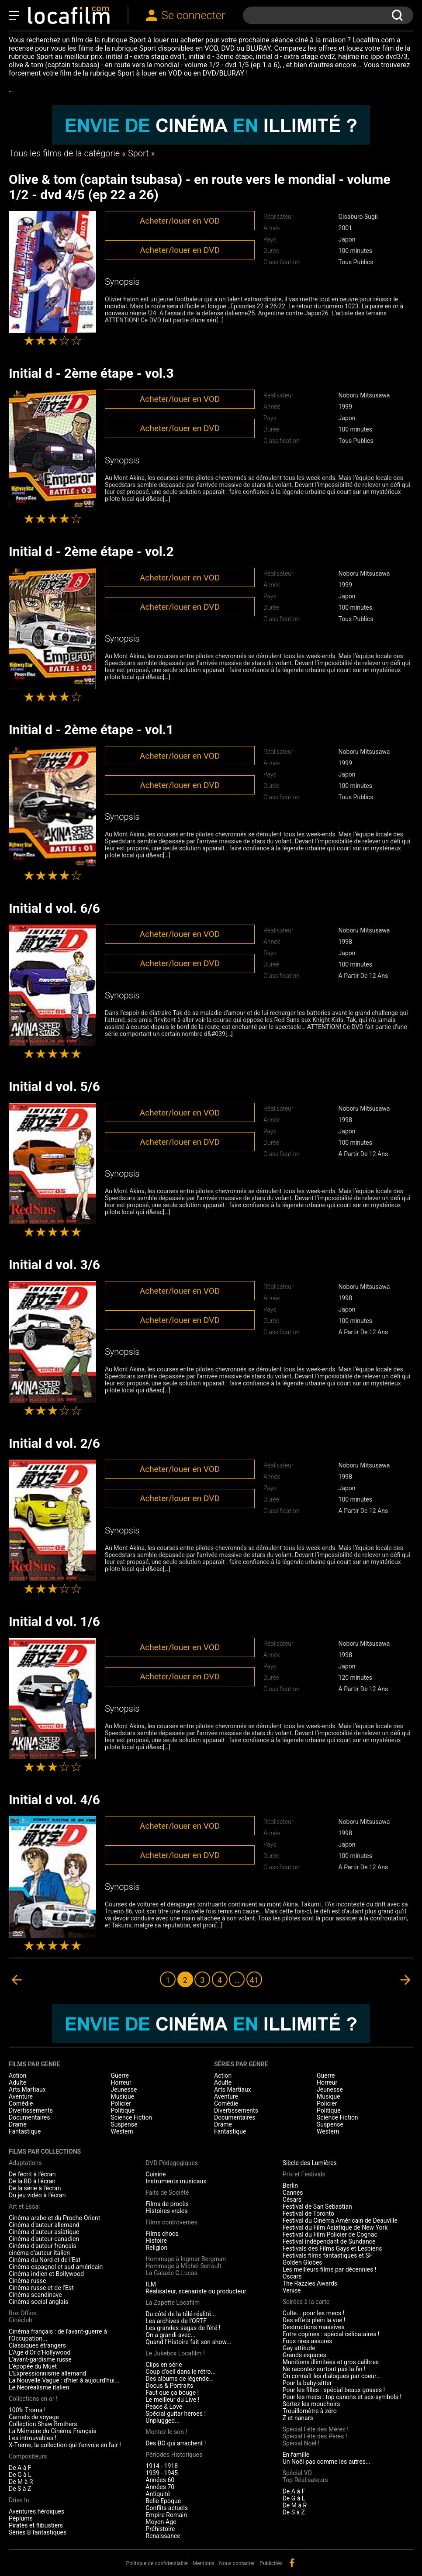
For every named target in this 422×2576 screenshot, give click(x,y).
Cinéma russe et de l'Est (41, 2287)
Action (17, 2075)
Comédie (21, 2103)
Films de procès (167, 2203)
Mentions (203, 2563)
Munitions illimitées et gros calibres (331, 2361)
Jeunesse (124, 2089)
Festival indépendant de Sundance (329, 2241)
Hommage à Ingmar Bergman (185, 2258)
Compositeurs (28, 2456)
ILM (150, 2284)
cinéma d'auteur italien (39, 2252)
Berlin (290, 2185)
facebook (291, 2563)
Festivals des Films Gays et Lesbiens (332, 2248)
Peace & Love (163, 2406)
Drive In (19, 2500)
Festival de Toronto (308, 2213)
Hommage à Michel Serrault (183, 2265)
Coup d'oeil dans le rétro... (180, 2371)
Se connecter (193, 15)
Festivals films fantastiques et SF (328, 2255)
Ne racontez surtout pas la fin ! (324, 2368)
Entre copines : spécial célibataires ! (331, 2334)
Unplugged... (162, 2420)
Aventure (21, 2096)
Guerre (120, 2075)
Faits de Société (167, 2192)
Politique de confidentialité (157, 2563)
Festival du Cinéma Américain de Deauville (340, 2220)
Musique (123, 2096)
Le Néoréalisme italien (39, 2387)
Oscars (292, 2276)
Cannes (293, 2192)
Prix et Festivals (304, 2174)
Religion (156, 2247)
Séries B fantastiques (37, 2532)
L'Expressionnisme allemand (47, 2373)
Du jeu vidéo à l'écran (37, 2195)
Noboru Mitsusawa (364, 395)
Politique (123, 2110)
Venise (292, 2290)
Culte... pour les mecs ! (313, 2313)
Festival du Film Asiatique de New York (335, 2227)
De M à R (21, 2481)
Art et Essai (24, 2206)
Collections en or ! (33, 2398)
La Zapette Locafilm (172, 2302)
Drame (18, 2124)
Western (122, 2131)
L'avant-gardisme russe (40, 2359)
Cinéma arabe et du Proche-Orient (54, 2217)
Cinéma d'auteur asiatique (44, 2231)
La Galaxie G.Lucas (171, 2272)
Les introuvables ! (32, 2437)
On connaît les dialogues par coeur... (332, 2375)
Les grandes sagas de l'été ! (182, 2327)
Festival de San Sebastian (317, 2206)
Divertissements (31, 2110)
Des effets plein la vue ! (314, 2320)
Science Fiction (131, 2117)
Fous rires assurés (307, 2341)
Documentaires (29, 2117)
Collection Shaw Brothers (43, 2424)
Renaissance (162, 2535)
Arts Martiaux (27, 2089)
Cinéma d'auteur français (42, 2245)
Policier (121, 2103)
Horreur (121, 2082)
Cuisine (155, 2174)
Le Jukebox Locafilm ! (174, 2353)
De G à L (20, 2474)
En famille (296, 2454)
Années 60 (159, 2479)
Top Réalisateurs (305, 2479)
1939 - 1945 (161, 2472)
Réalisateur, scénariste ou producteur (195, 2291)
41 (254, 1980)
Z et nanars (298, 2417)
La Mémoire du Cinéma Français (53, 2431)
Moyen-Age (160, 2521)
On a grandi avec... (170, 2334)
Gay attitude (299, 2348)
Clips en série (163, 2364)
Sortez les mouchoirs (311, 2403)
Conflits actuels (166, 2507)
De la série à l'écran (35, 2188)
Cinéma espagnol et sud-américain (56, 2266)
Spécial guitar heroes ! (175, 2413)
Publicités (270, 2563)
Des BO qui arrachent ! (175, 2443)
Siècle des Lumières (310, 2162)
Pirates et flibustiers (36, 2525)
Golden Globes (302, 2262)
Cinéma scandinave (35, 2294)
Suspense (124, 2124)
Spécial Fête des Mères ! (316, 2429)
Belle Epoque (163, 2500)
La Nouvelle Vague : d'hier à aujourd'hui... (64, 2380)
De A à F (20, 2467)
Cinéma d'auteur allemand (44, 2224)
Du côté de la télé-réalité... (180, 2313)
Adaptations (25, 2162)
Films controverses (171, 2222)
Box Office (22, 2313)
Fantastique (25, 2131)
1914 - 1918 (161, 2465)
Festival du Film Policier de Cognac (330, 2234)
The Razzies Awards (310, 2283)
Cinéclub (20, 2320)
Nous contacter (237, 2563)
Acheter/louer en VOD (180, 221)
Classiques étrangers (37, 2345)
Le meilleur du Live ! (172, 2399)
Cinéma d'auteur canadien (44, 2238)
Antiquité (157, 2493)
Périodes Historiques (173, 2454)
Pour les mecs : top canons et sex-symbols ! (342, 2396)
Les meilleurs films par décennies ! (330, 2269)
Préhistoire (160, 2528)
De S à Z (20, 2488)
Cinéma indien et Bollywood (46, 2273)
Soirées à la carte (306, 2301)
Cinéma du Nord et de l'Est (44, 2259)
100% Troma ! (27, 2410)
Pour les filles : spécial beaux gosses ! (334, 2389)
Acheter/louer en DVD (180, 250)
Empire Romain (166, 2514)
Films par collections (45, 2151)
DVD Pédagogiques (171, 2162)
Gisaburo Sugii (358, 216)
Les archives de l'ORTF (176, 2320)
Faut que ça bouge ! (172, 2392)
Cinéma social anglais (38, 2301)
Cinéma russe (27, 2280)
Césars (292, 2199)
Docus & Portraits (169, 2385)
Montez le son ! (166, 2431)
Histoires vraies (166, 2210)
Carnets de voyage (34, 2417)
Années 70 (159, 2486)
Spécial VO (297, 2472)
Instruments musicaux (175, 2181)
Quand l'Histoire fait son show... (188, 2341)
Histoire (156, 2240)
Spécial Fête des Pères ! (315, 2436)
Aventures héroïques (36, 2511)
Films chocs (161, 2233)
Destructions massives (314, 2327)
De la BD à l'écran (32, 2181)
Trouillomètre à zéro (310, 2410)
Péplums (21, 2518)
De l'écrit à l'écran (32, 2174)
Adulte (17, 2082)
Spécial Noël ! (301, 2443)
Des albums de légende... (179, 2378)
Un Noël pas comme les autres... (326, 2461)
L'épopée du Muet (33, 2366)
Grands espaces (304, 2355)
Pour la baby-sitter (307, 2382)
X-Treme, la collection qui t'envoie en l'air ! (65, 2444)
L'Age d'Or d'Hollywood (39, 2352)
